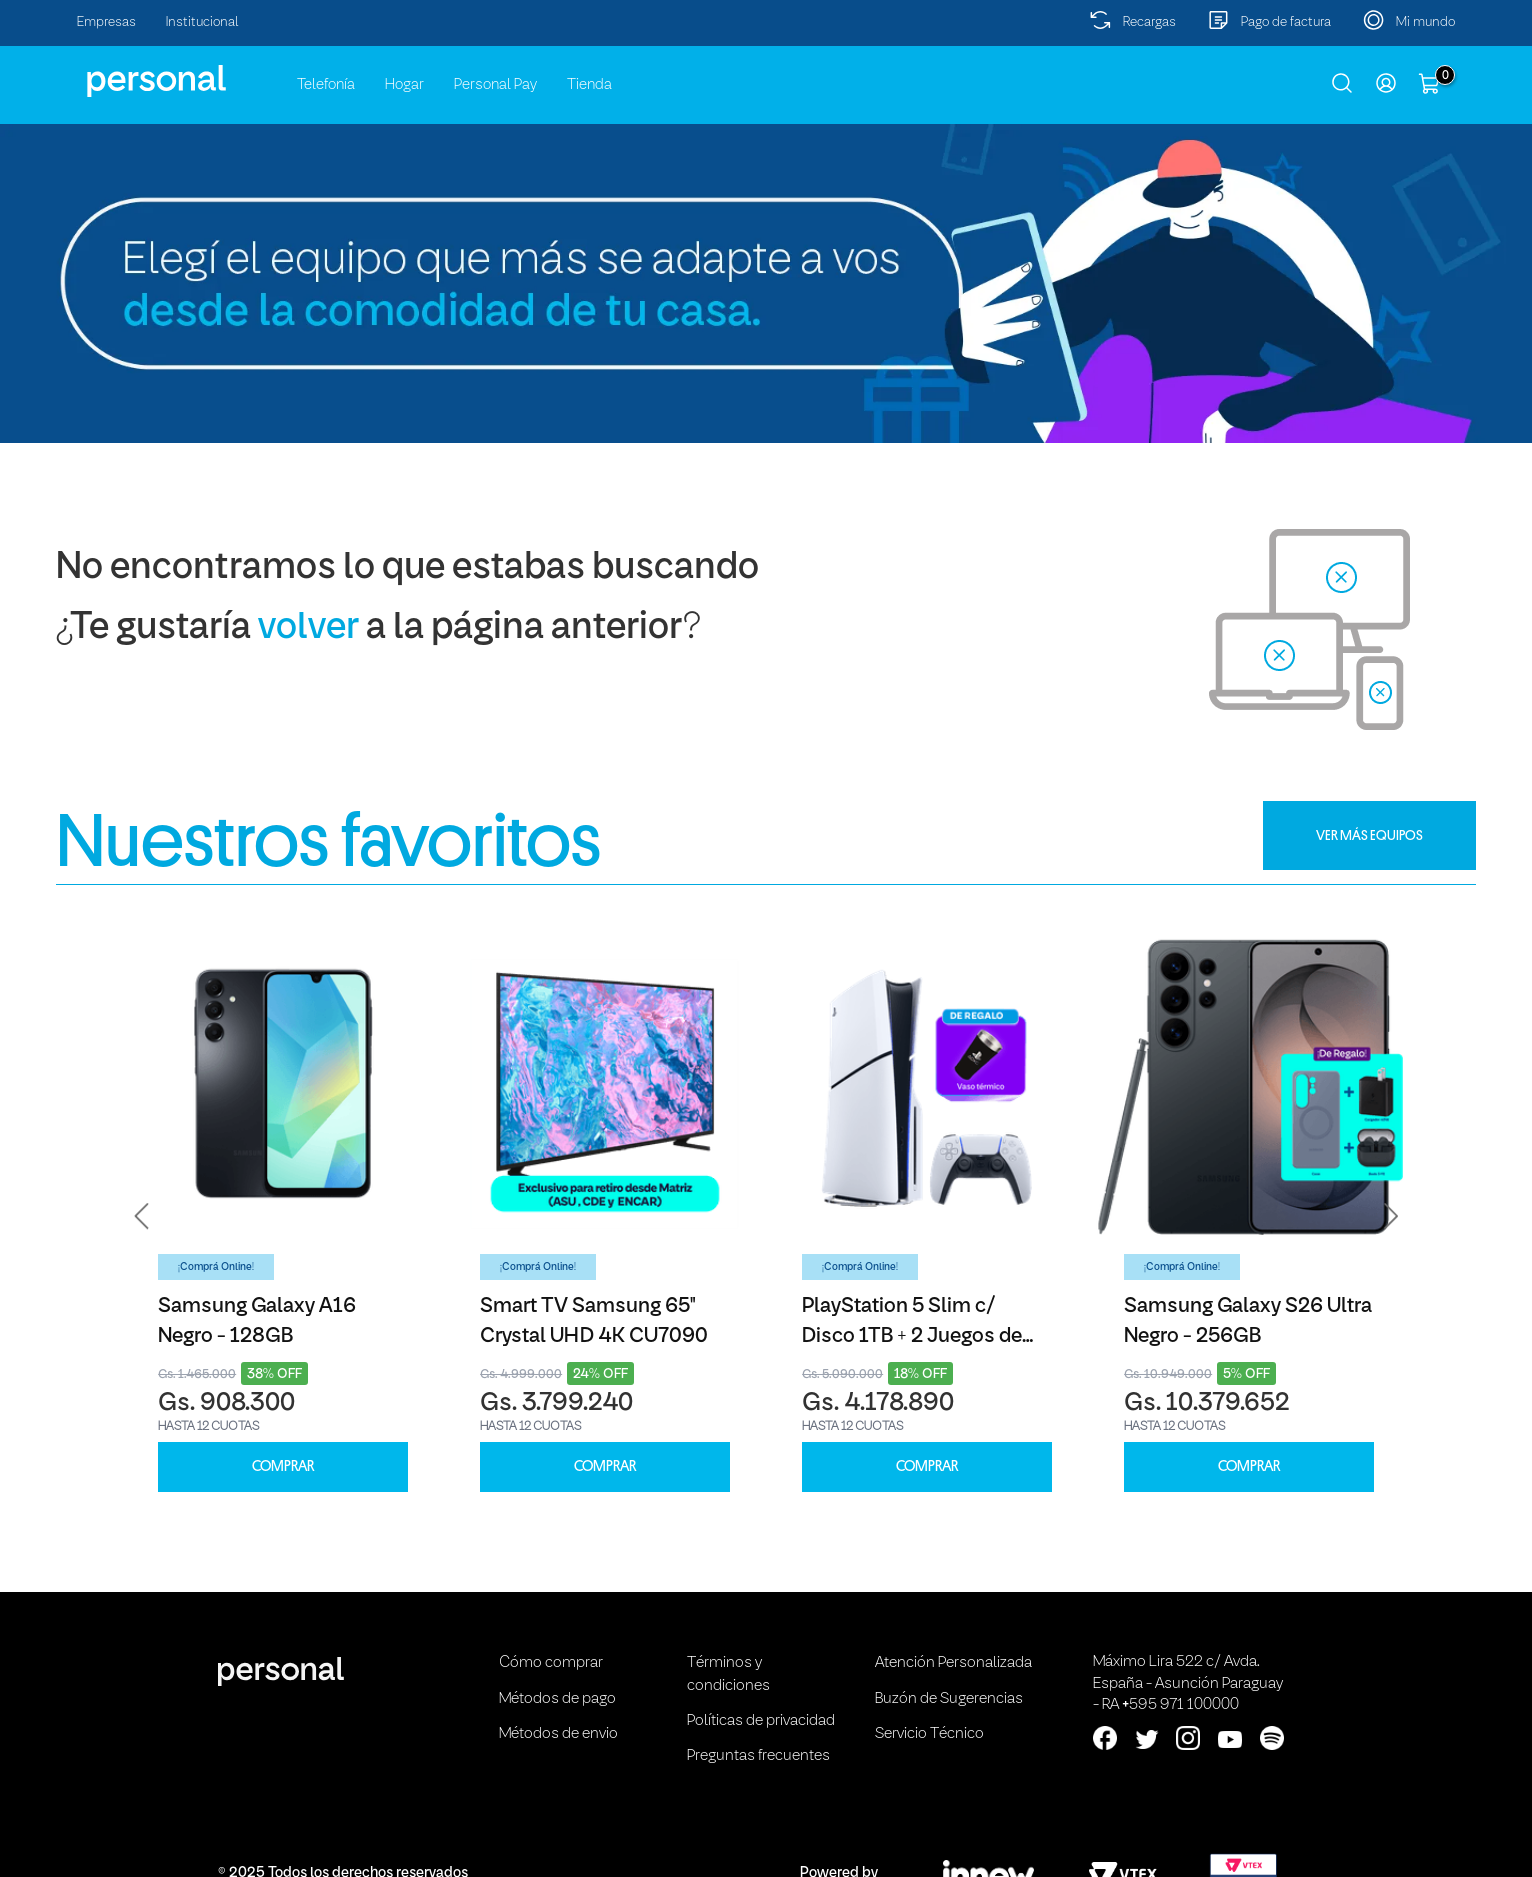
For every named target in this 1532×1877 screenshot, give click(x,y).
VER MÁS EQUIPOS (1369, 835)
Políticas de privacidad (761, 1721)
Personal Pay (495, 85)
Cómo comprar (551, 1663)
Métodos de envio (558, 1734)
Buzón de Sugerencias (949, 1699)
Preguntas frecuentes (758, 1756)
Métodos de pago (557, 1699)
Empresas (106, 22)
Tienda (589, 85)
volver (308, 628)
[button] (142, 1216)
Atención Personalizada (953, 1663)
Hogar (404, 85)
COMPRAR (283, 1466)
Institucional (202, 22)
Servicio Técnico (929, 1734)
